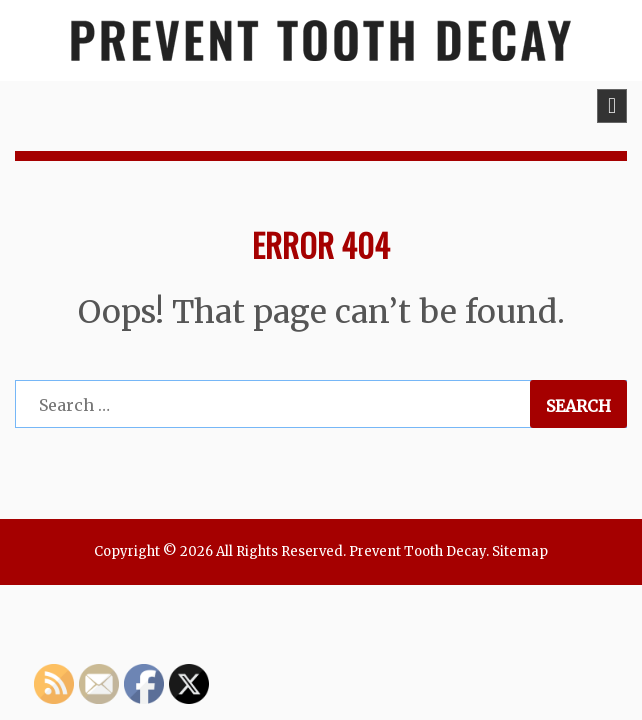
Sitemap (520, 551)
